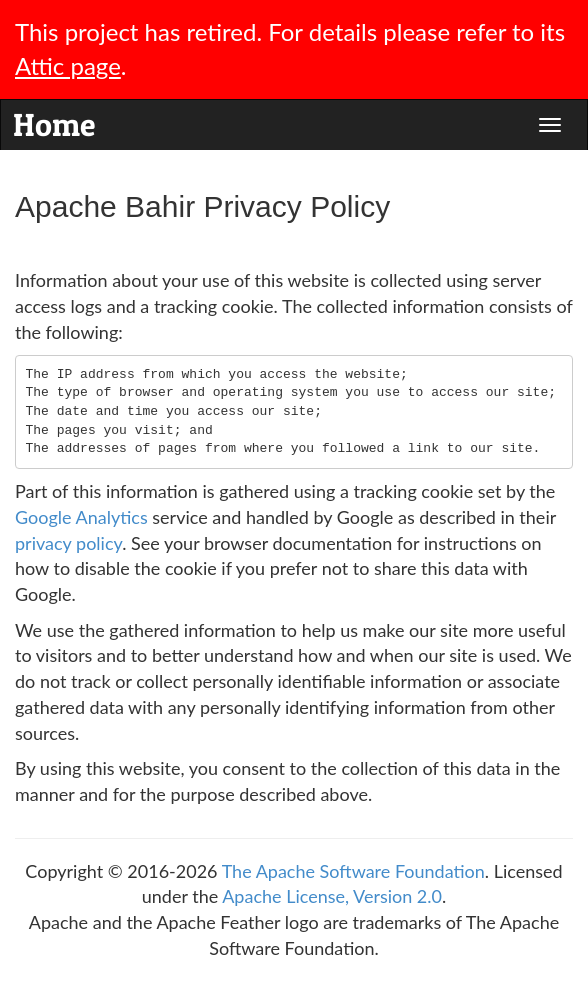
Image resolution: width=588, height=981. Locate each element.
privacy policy (68, 543)
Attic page (68, 65)
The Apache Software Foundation (353, 871)
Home (54, 120)
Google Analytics (81, 517)
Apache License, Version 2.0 (332, 896)
